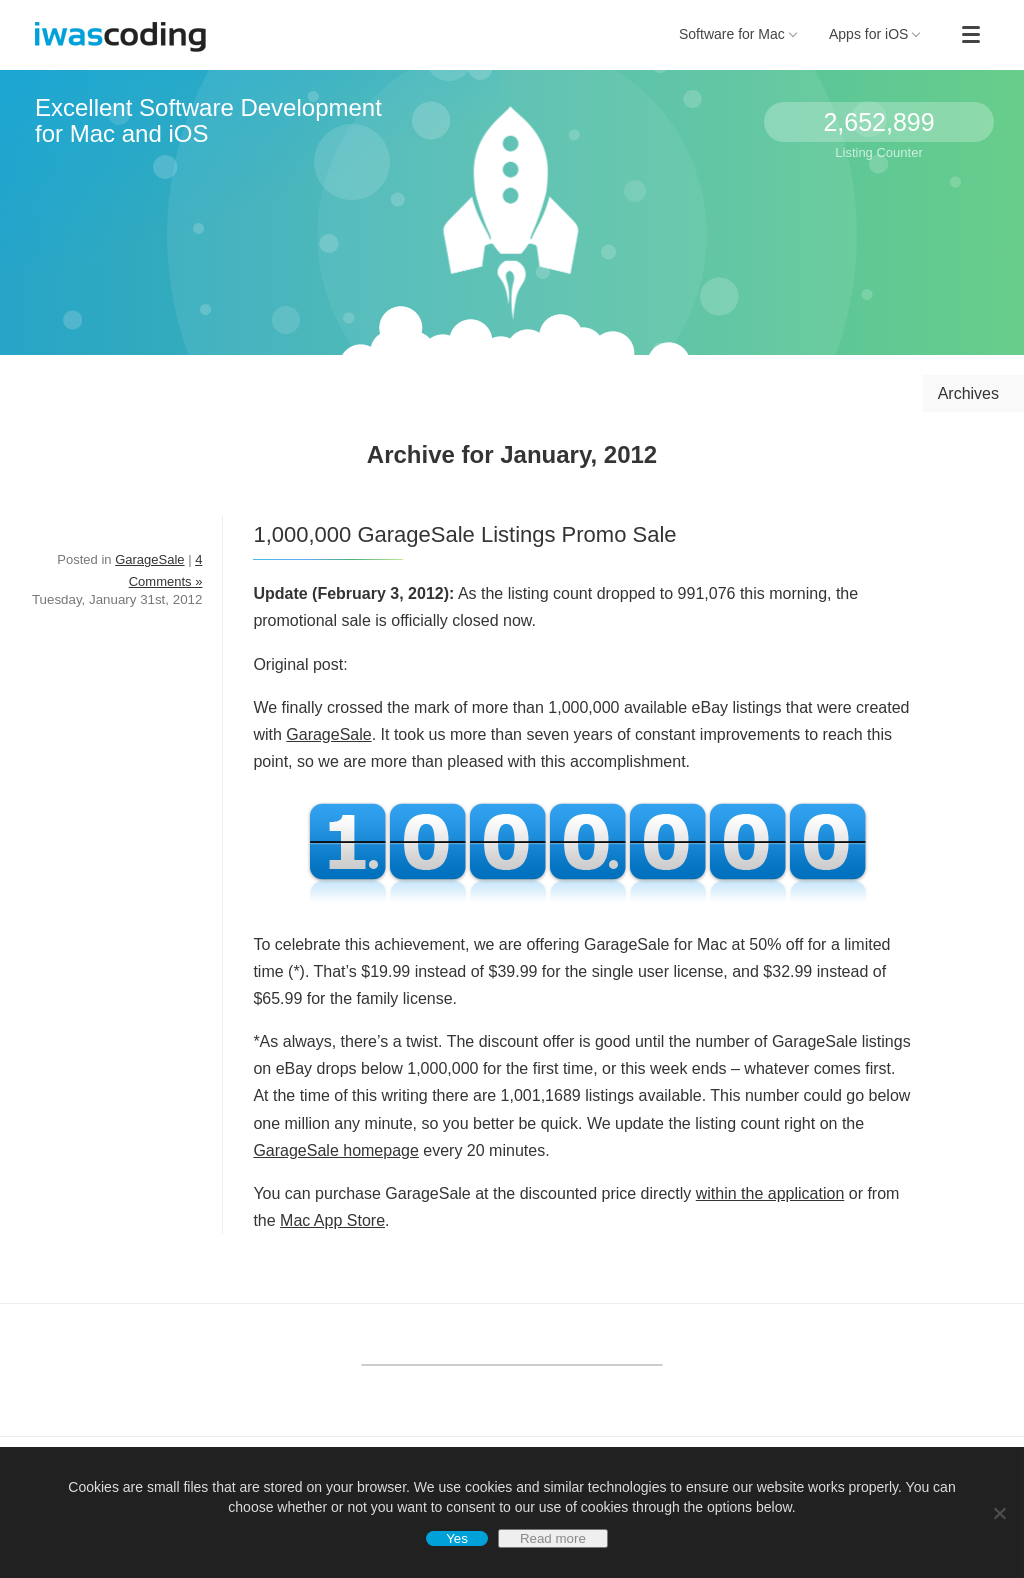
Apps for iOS (875, 34)
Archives (968, 393)
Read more (553, 1538)
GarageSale (328, 734)
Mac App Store (332, 1220)
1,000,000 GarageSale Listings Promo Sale (464, 534)
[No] (999, 1513)
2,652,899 (878, 122)
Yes (457, 1538)
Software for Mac (738, 34)
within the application (770, 1193)
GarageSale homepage (335, 1150)
